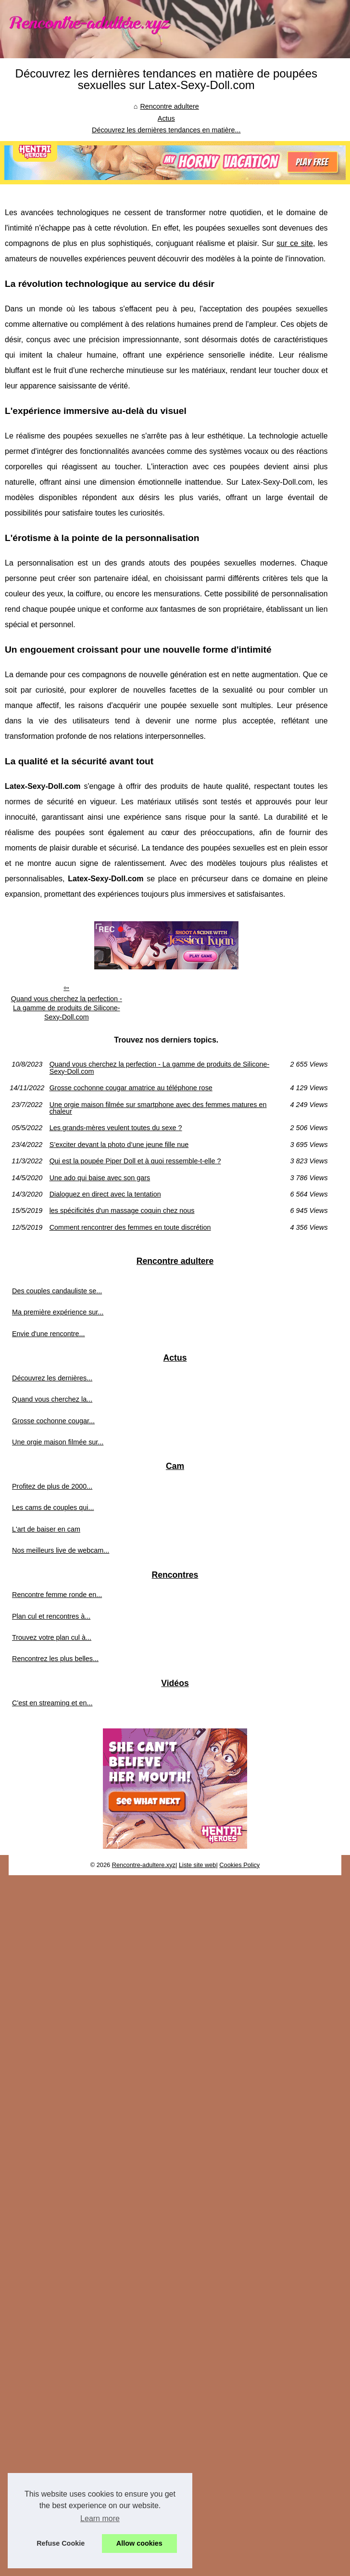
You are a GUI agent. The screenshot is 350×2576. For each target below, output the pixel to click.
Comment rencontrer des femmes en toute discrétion (130, 1227)
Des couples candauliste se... (57, 1291)
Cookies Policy (239, 1864)
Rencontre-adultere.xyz (143, 1864)
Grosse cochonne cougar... (53, 1421)
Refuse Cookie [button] (61, 2543)
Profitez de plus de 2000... (52, 1486)
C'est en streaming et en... (52, 1703)
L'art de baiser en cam (46, 1529)
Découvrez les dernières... (52, 1378)
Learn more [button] (100, 2518)
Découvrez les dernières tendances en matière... (166, 130)
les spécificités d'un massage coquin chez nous (122, 1210)
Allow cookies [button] (139, 2543)
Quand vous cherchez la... (52, 1399)
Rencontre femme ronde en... (57, 1594)
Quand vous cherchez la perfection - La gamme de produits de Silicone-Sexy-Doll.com (66, 1007)
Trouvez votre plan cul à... (51, 1637)
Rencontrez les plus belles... (55, 1658)
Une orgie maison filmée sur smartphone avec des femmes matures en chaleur (158, 1108)
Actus (166, 118)
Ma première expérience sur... (57, 1312)
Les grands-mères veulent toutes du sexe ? (116, 1127)
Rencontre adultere (169, 106)
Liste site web (197, 1864)
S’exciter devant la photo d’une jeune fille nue (119, 1144)
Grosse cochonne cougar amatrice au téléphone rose (131, 1087)
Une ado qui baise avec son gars (100, 1177)
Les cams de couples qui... (53, 1507)
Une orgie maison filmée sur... (57, 1442)
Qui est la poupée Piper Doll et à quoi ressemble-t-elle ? (135, 1161)
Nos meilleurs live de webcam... (60, 1550)
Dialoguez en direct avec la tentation (105, 1194)
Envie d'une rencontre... (48, 1334)
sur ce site (294, 243)
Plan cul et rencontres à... (51, 1616)
